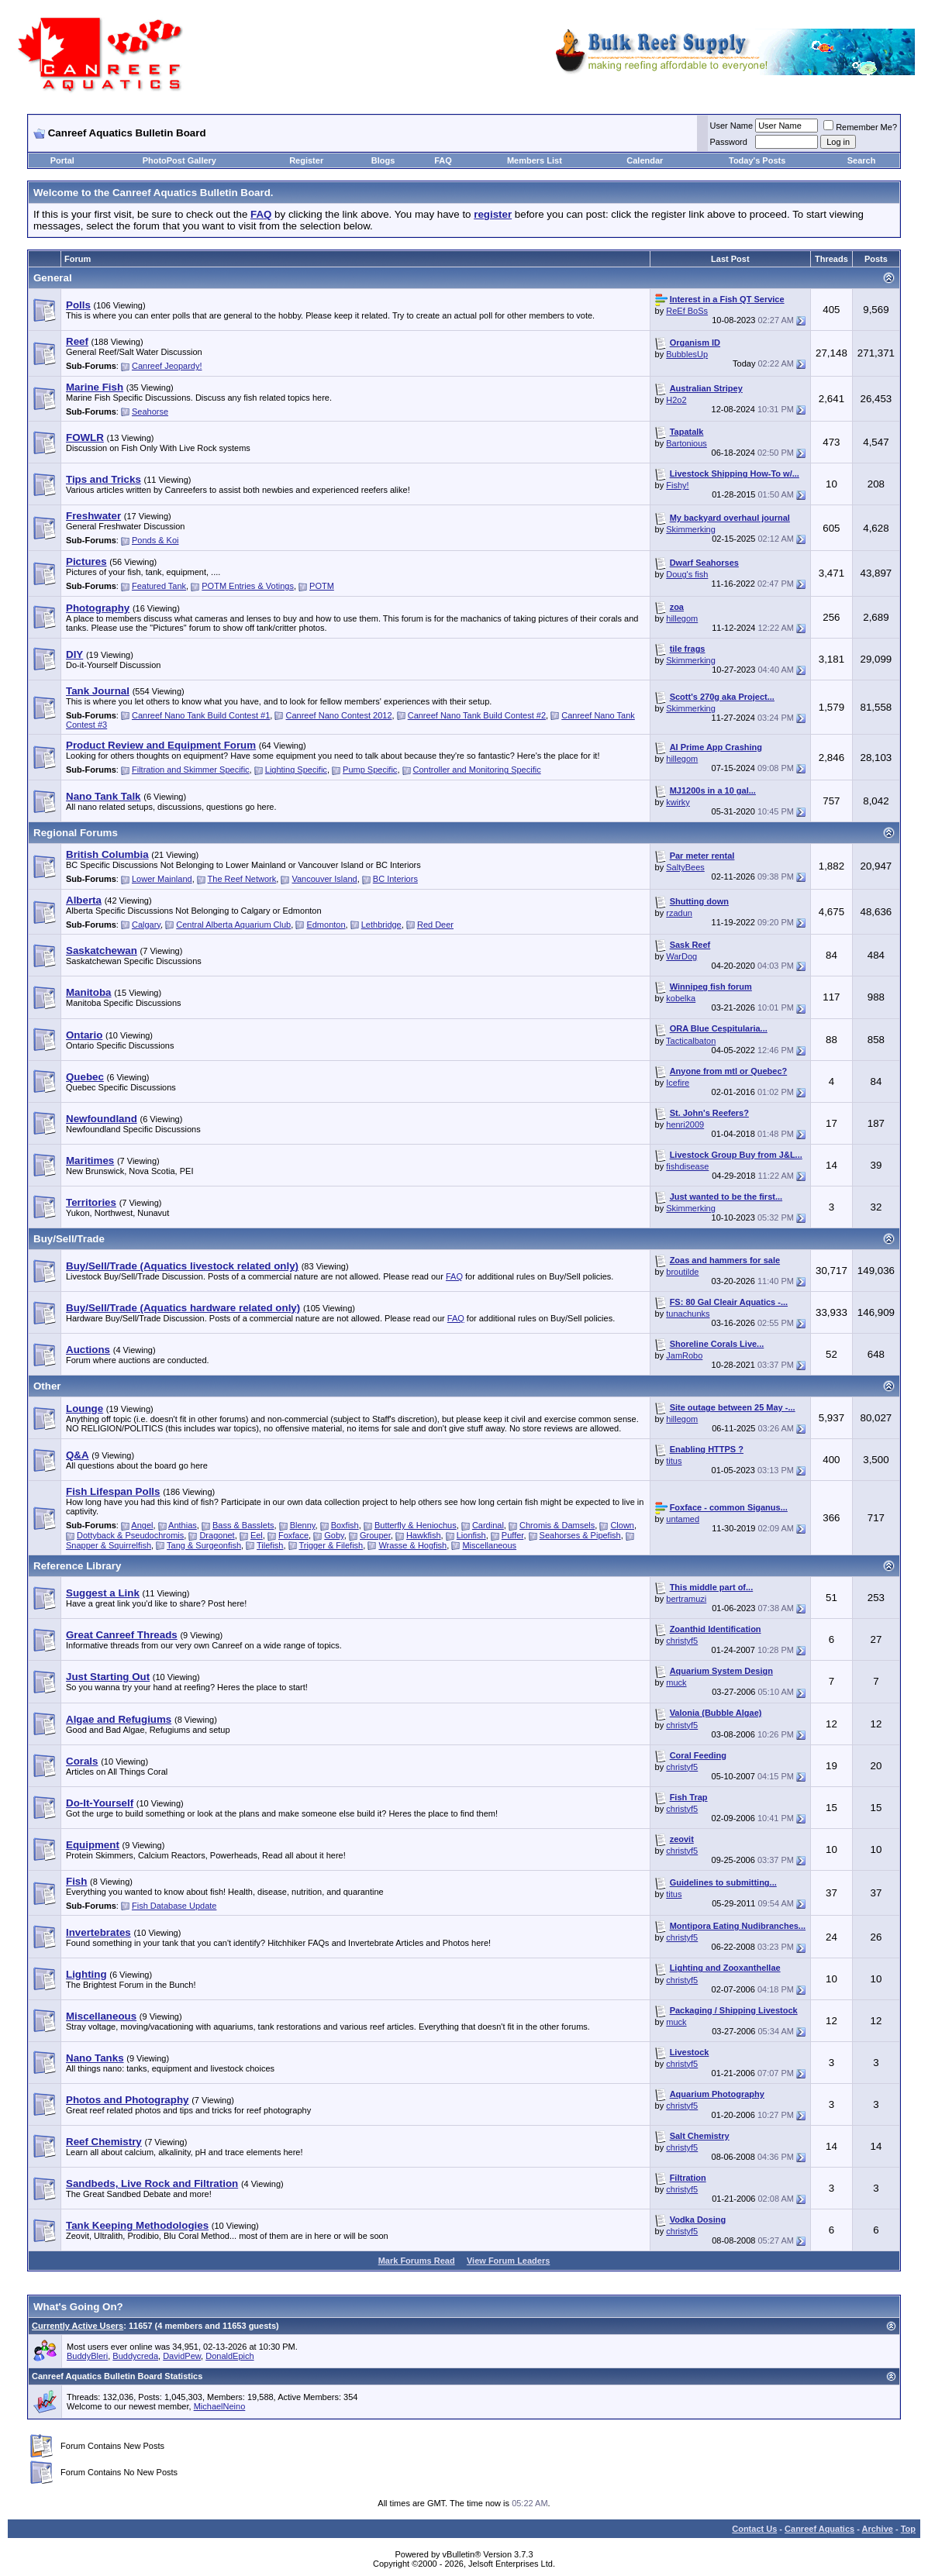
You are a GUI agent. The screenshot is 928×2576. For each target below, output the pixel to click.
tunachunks (687, 1313)
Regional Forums (75, 833)
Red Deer (435, 924)
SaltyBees (685, 867)
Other (47, 1386)
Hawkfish (423, 1535)
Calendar (644, 160)
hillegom (682, 618)
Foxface (293, 1535)
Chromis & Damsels (557, 1525)
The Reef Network (242, 878)
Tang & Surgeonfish (204, 1545)
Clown (622, 1525)
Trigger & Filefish (330, 1545)
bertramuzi (686, 1598)
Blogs (383, 160)
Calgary (146, 924)
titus (673, 1460)
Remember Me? (860, 127)
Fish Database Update (174, 1905)
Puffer (513, 1535)
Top (908, 2528)
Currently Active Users (77, 2325)
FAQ (443, 160)
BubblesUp (687, 354)
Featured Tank (159, 586)
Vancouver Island (324, 878)
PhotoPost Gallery (179, 160)
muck (676, 1682)
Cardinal (488, 1525)
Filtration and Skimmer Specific (191, 769)
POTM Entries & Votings (248, 586)
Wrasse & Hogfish (412, 1545)
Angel (142, 1525)
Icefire (677, 1082)
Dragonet (216, 1535)
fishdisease (687, 1166)
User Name (732, 125)
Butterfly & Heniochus (415, 1525)
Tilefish (270, 1545)
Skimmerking (691, 529)
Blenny (303, 1525)
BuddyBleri (87, 2356)
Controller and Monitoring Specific (477, 769)
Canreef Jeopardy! (167, 365)
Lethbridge (381, 924)
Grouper (375, 1535)
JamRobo (684, 1355)
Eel (256, 1535)
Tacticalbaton (691, 1040)
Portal (62, 160)
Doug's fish (687, 574)
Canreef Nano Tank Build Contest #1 (201, 715)
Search (861, 160)
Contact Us (754, 2528)
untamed (682, 1519)
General (52, 278)
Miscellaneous (489, 1545)
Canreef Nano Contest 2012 (339, 715)
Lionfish (471, 1535)
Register (306, 160)
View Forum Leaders (508, 2260)
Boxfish (345, 1525)
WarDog (681, 956)
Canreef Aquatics (819, 2528)
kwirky (678, 802)
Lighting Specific (296, 769)
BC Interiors (395, 878)
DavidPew (182, 2356)
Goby (333, 1535)
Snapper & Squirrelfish (108, 1545)
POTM (321, 586)
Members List (534, 160)
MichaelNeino (220, 2406)
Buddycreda (135, 2356)
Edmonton (325, 924)
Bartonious (686, 443)
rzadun (679, 913)
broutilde (682, 1271)
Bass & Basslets (243, 1525)
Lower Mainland (162, 878)
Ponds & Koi (155, 540)
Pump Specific (370, 769)
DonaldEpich (229, 2356)
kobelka (680, 998)
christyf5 (682, 1640)
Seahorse (150, 411)
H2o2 (676, 400)
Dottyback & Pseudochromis (130, 1535)
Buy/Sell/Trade (69, 1239)
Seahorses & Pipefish (580, 1535)
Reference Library (77, 1566)
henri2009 (685, 1124)
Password (728, 141)
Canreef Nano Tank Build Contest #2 (477, 715)
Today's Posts (757, 160)
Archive (877, 2528)
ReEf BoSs (687, 310)
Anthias (182, 1525)
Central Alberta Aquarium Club (233, 924)
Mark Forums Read (416, 2260)
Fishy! (677, 485)
